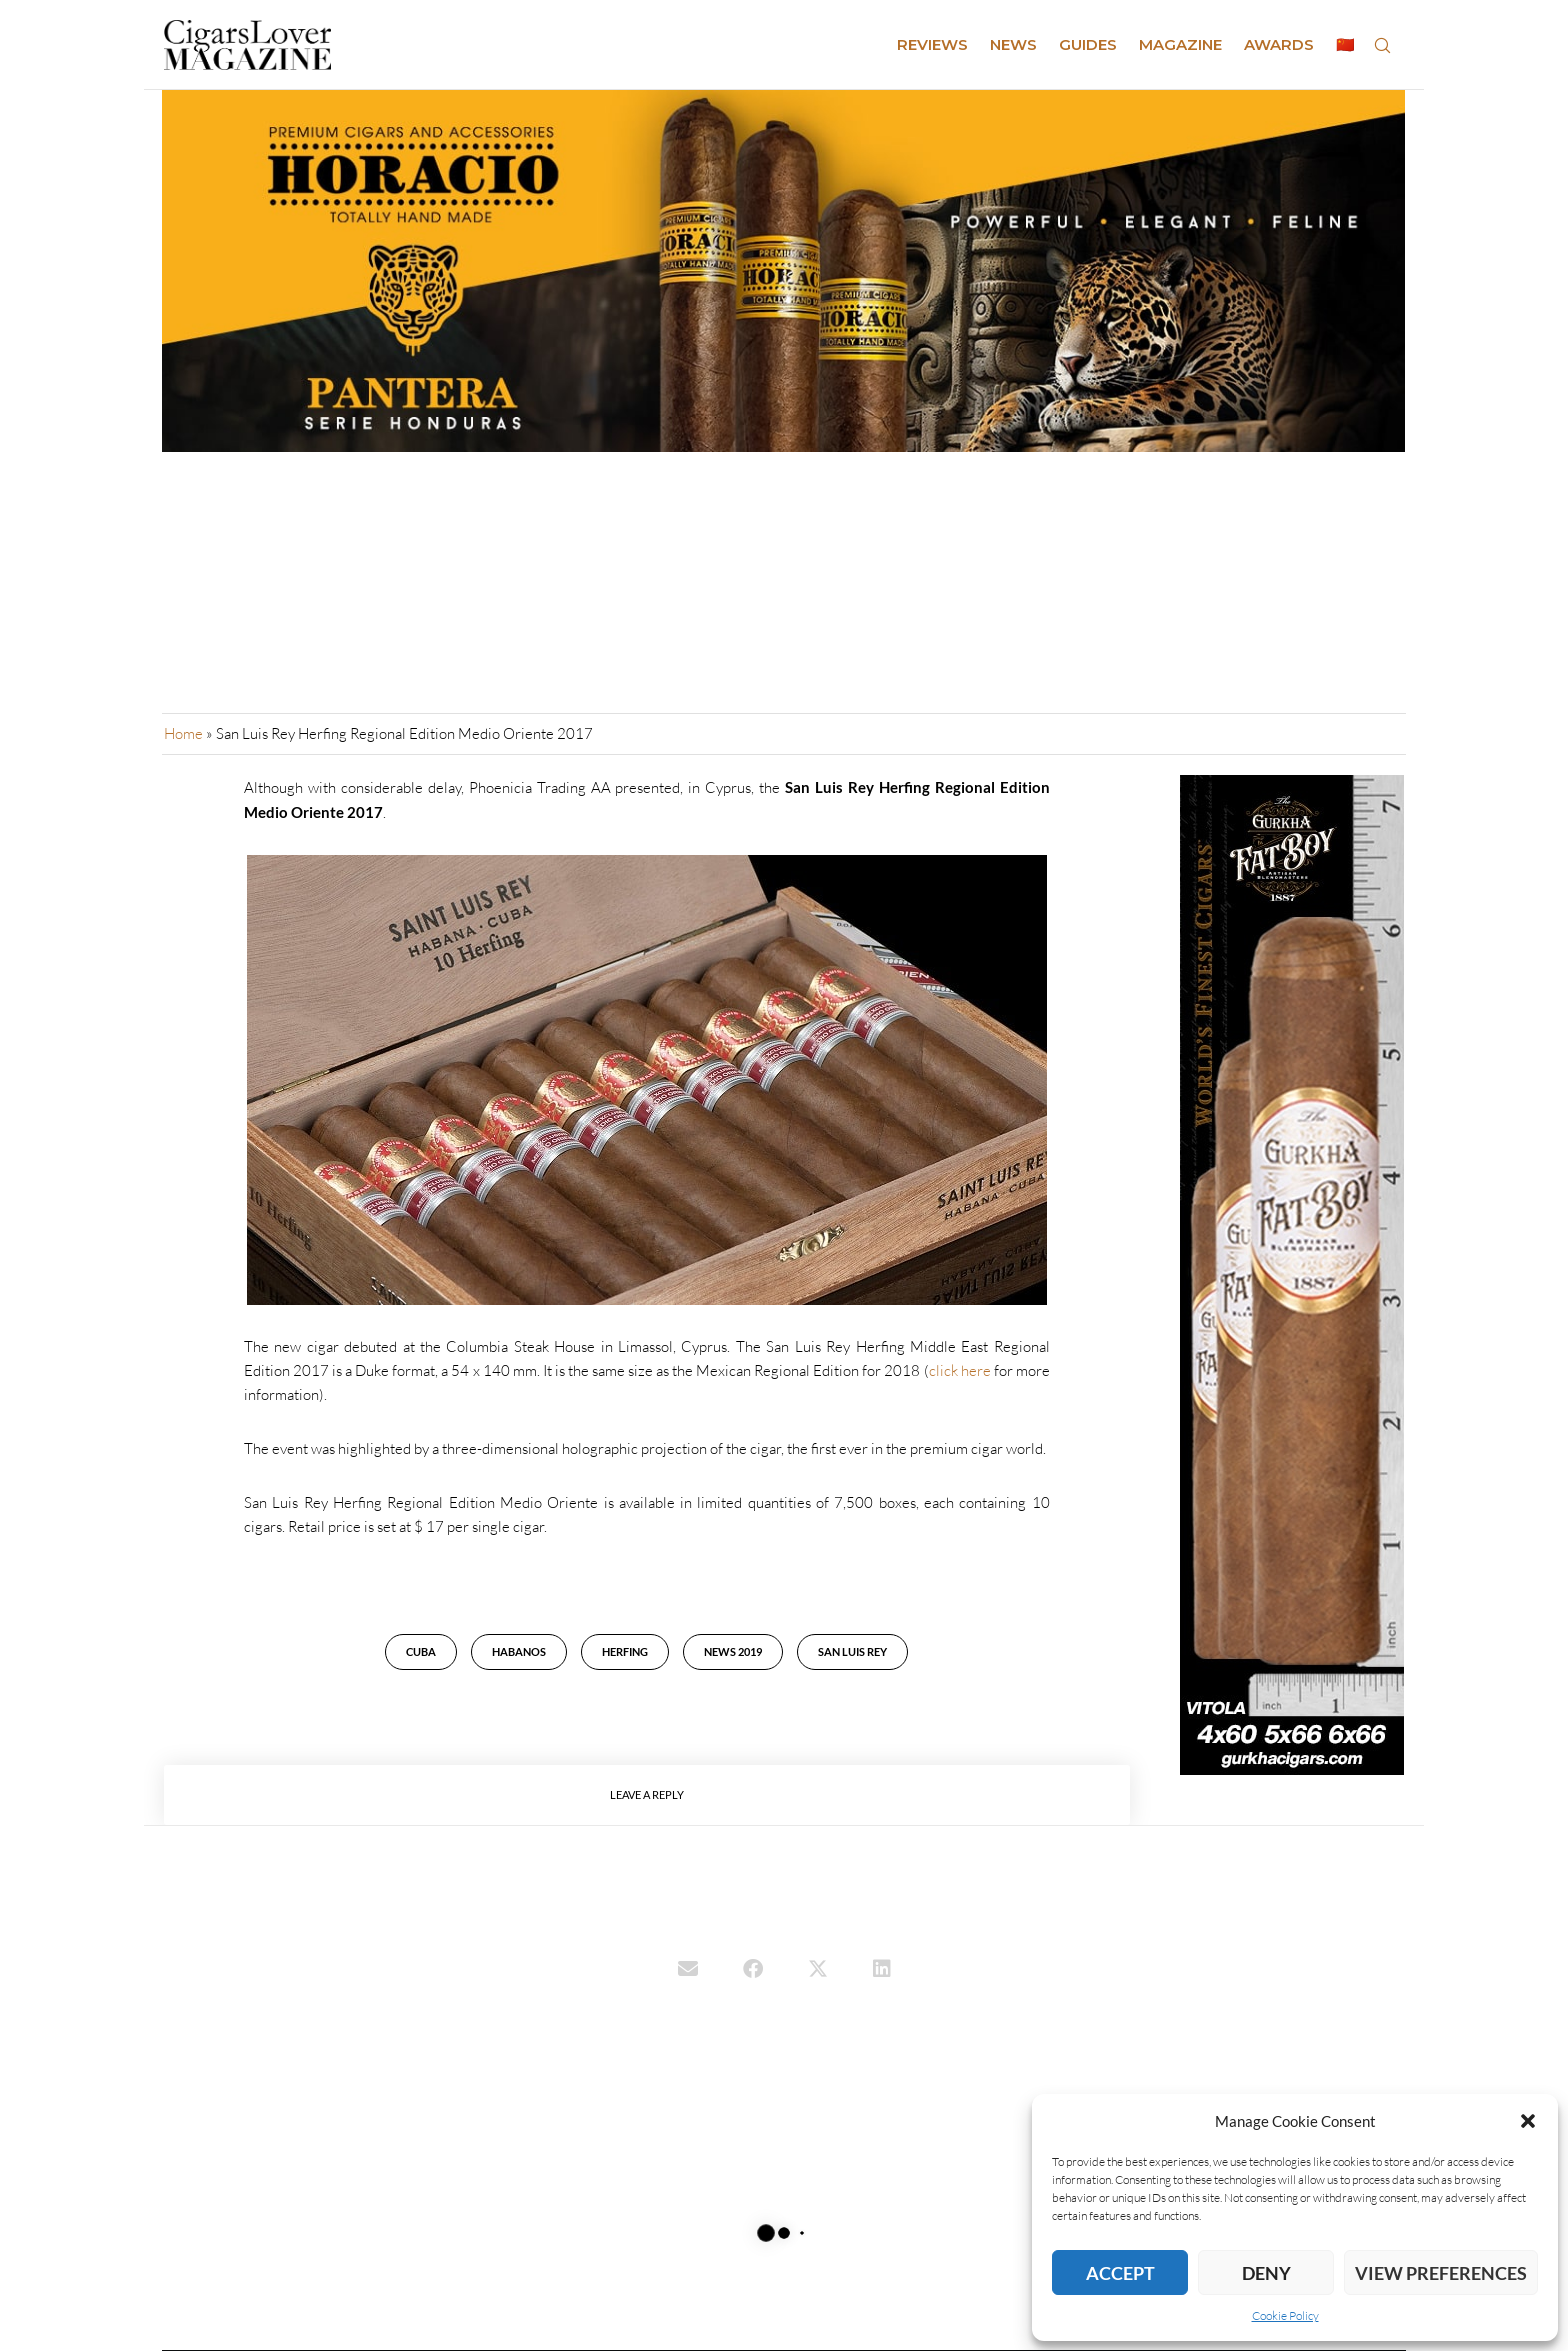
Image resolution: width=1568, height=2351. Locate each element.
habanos (519, 1651)
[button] (1528, 2121)
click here (960, 1370)
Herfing (625, 1651)
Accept (1120, 2273)
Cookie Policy (1285, 2315)
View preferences (1441, 2273)
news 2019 (733, 1651)
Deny (1266, 2273)
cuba (421, 1651)
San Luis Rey (852, 1651)
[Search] (1382, 45)
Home (183, 733)
